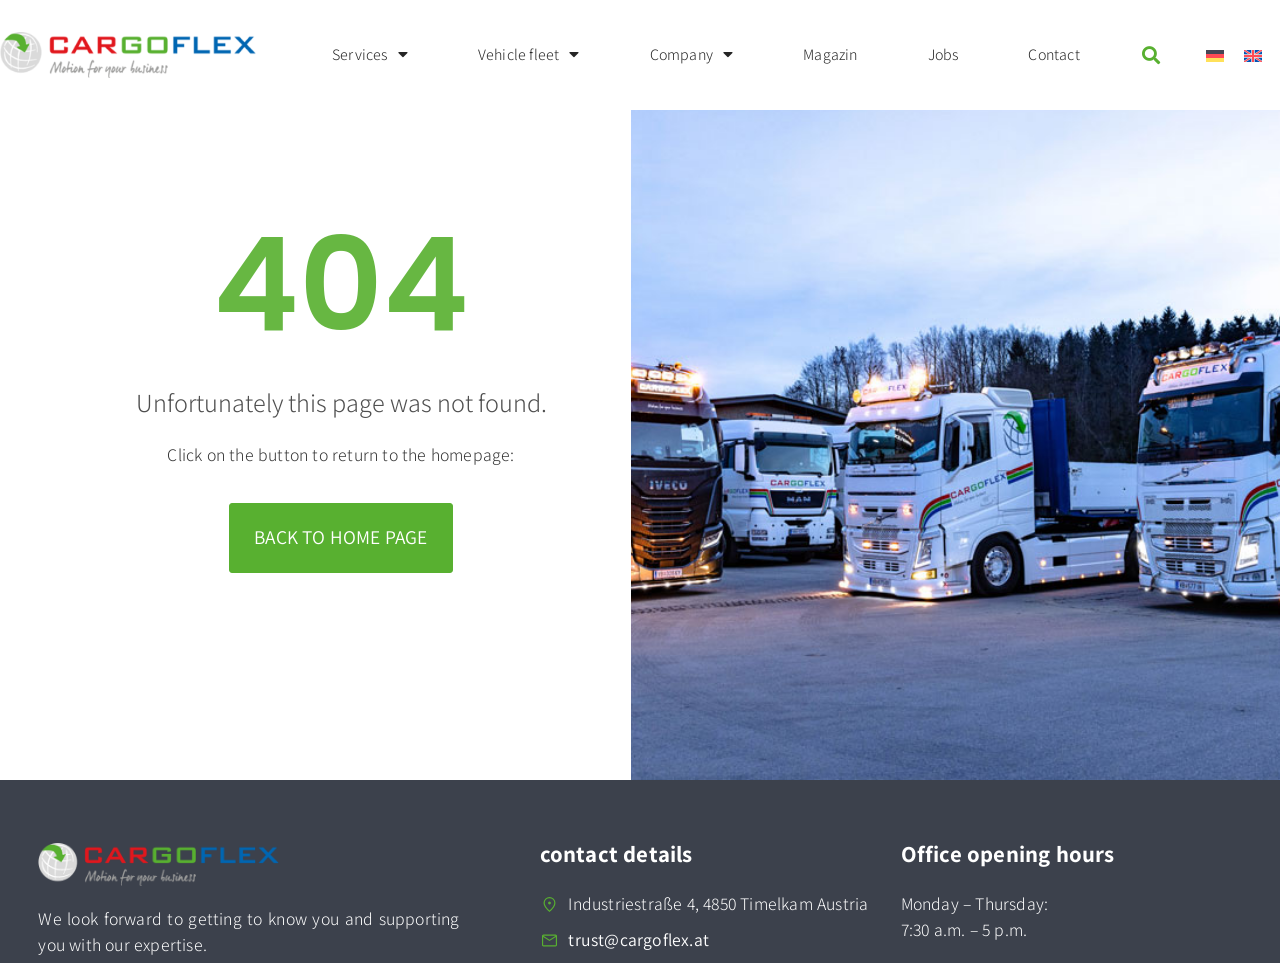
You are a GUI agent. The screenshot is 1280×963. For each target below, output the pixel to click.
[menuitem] (1215, 55)
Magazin (830, 54)
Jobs (943, 54)
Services (370, 55)
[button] (1151, 54)
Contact (1053, 54)
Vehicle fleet (529, 55)
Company (692, 55)
